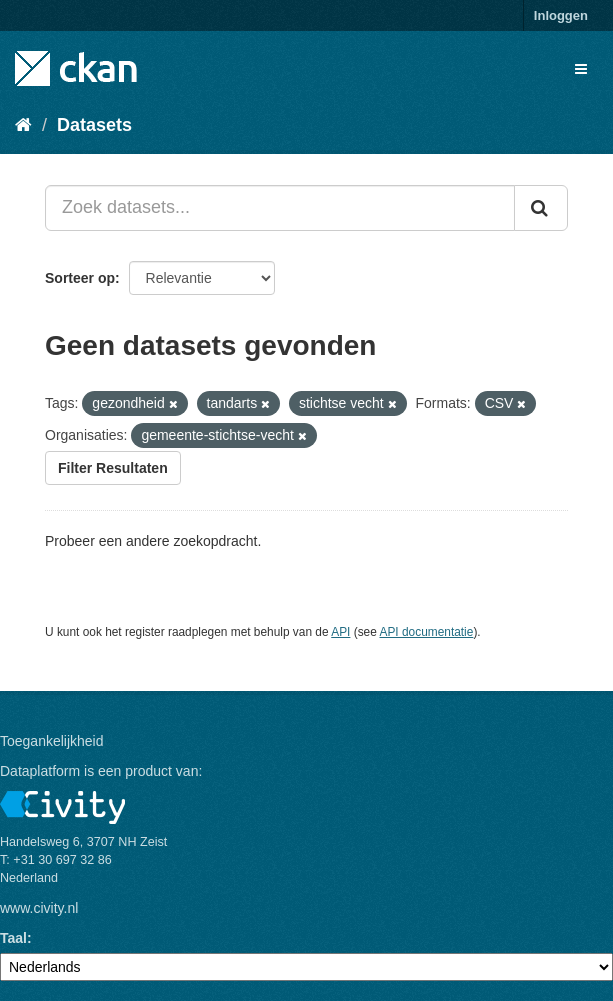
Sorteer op (80, 278)
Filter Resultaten (113, 468)
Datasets (94, 125)
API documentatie (427, 632)
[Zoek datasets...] (280, 208)
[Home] (23, 125)
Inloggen (561, 15)
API (340, 632)
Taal (13, 938)
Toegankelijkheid (52, 741)
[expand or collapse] (581, 69)
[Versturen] (541, 208)
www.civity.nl (39, 908)
